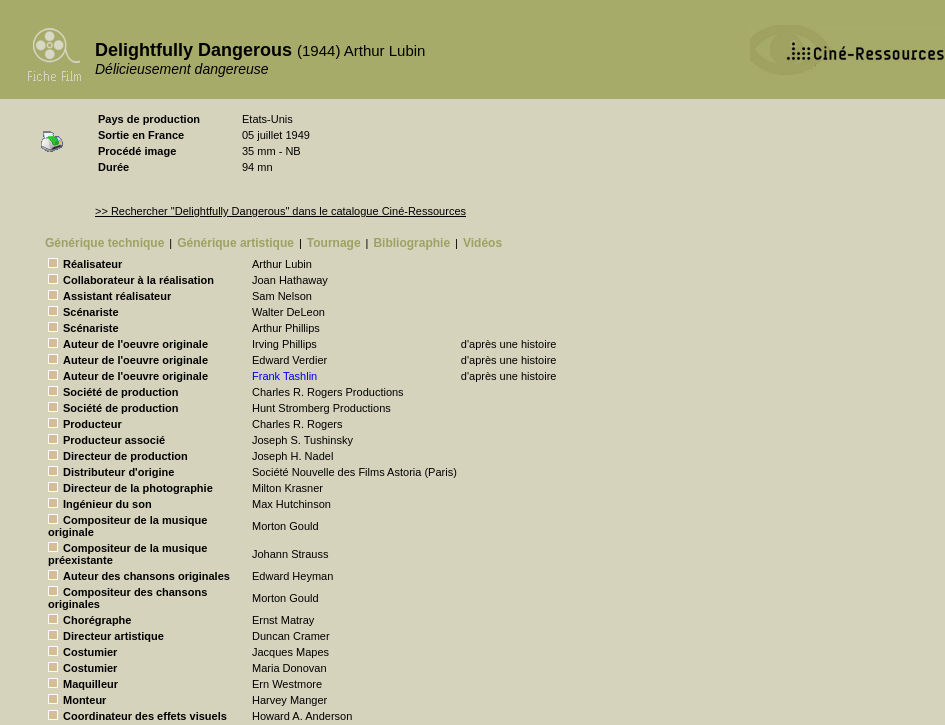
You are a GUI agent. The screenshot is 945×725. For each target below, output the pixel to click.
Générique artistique (235, 243)
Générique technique (104, 243)
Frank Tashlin (284, 376)
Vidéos (482, 243)
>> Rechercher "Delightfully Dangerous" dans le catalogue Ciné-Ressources (280, 211)
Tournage (334, 243)
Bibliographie (411, 243)
